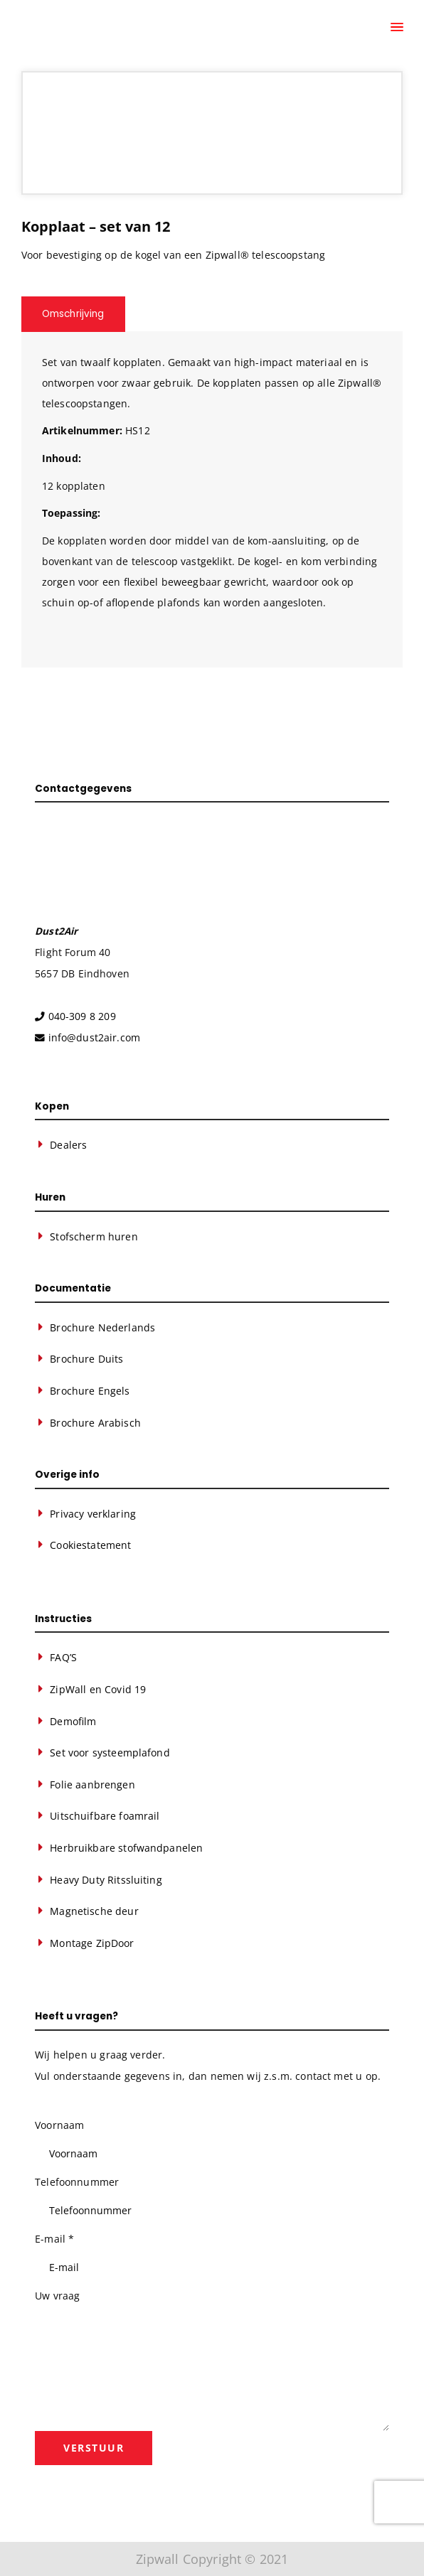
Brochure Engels (89, 1390)
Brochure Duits (86, 1358)
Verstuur (93, 2447)
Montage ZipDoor (92, 1943)
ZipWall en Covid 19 (98, 1689)
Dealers (68, 1145)
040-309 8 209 (82, 1016)
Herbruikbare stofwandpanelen (126, 1848)
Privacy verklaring (93, 1513)
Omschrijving (73, 314)
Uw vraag (57, 2295)
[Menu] (396, 27)
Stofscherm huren (93, 1236)
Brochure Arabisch (95, 1422)
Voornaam (59, 2125)
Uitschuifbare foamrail (104, 1816)
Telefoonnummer (77, 2182)
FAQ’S (63, 1657)
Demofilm (73, 1721)
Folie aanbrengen (92, 1784)
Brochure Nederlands (102, 1327)
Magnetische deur (94, 1911)
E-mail (54, 2238)
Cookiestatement (90, 1545)
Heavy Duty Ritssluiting (105, 1880)
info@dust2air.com (94, 1037)
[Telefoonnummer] (212, 2210)
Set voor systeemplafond (109, 1752)
